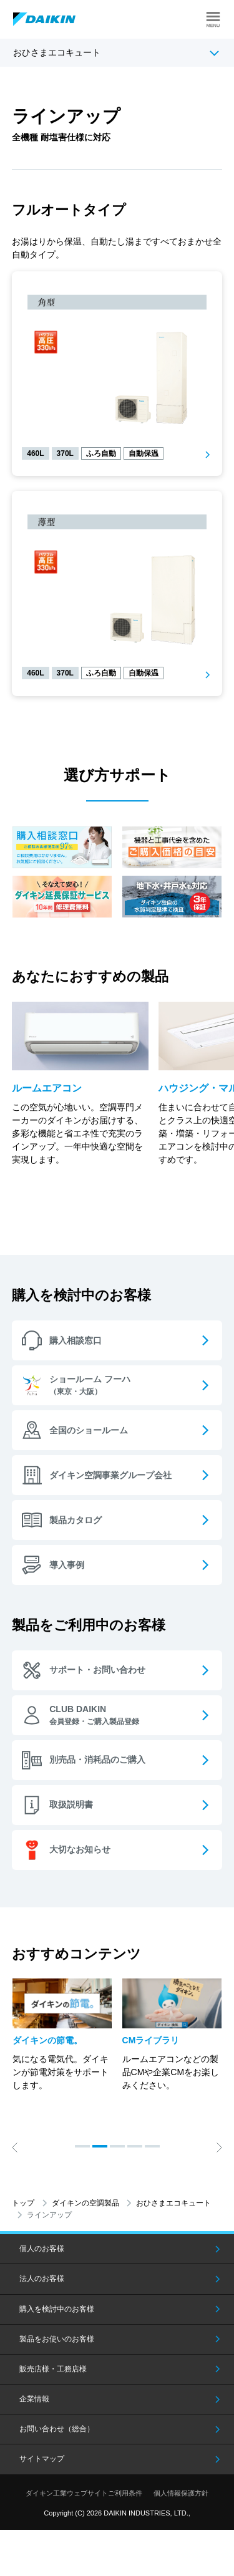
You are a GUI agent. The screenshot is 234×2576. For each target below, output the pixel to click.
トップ (23, 2203)
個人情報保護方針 (181, 2493)
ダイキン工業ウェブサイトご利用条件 (84, 2493)
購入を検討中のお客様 (56, 2309)
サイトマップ (41, 2458)
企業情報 (34, 2398)
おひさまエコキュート (56, 52)
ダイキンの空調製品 (85, 2203)
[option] (62, 2034)
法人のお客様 (41, 2278)
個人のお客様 (41, 2248)
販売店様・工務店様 (53, 2369)
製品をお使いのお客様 (56, 2339)
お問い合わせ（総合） (56, 2428)
